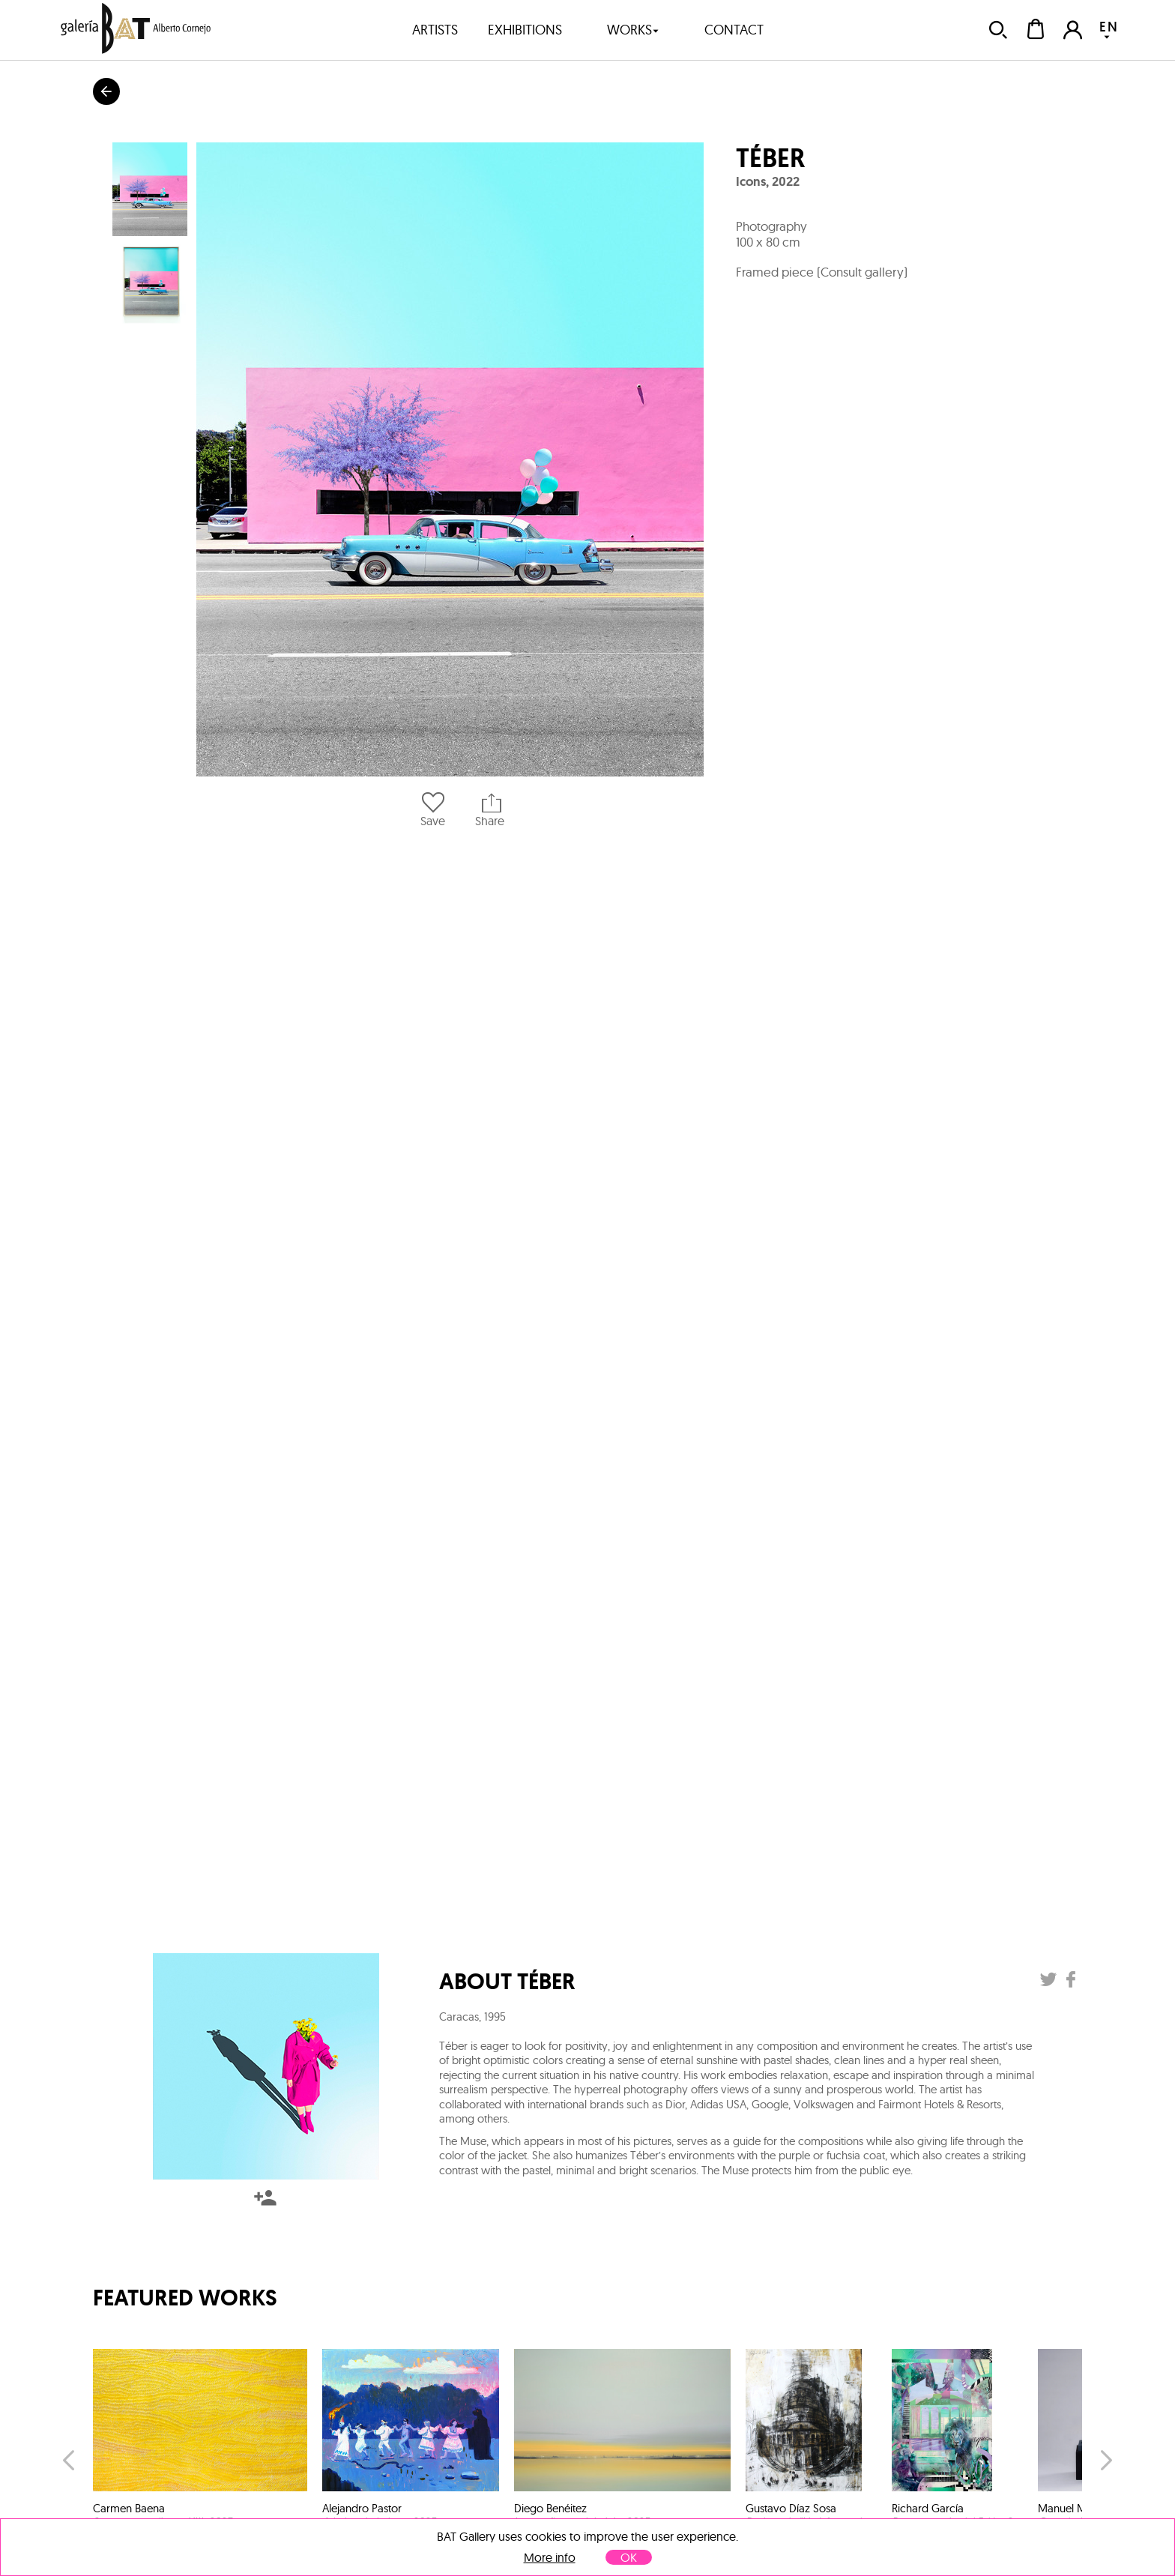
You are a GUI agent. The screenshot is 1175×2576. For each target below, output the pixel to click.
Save (432, 809)
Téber (770, 158)
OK (628, 2557)
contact (734, 29)
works (633, 29)
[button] (450, 459)
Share (489, 809)
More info (550, 2558)
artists (435, 29)
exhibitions (525, 29)
